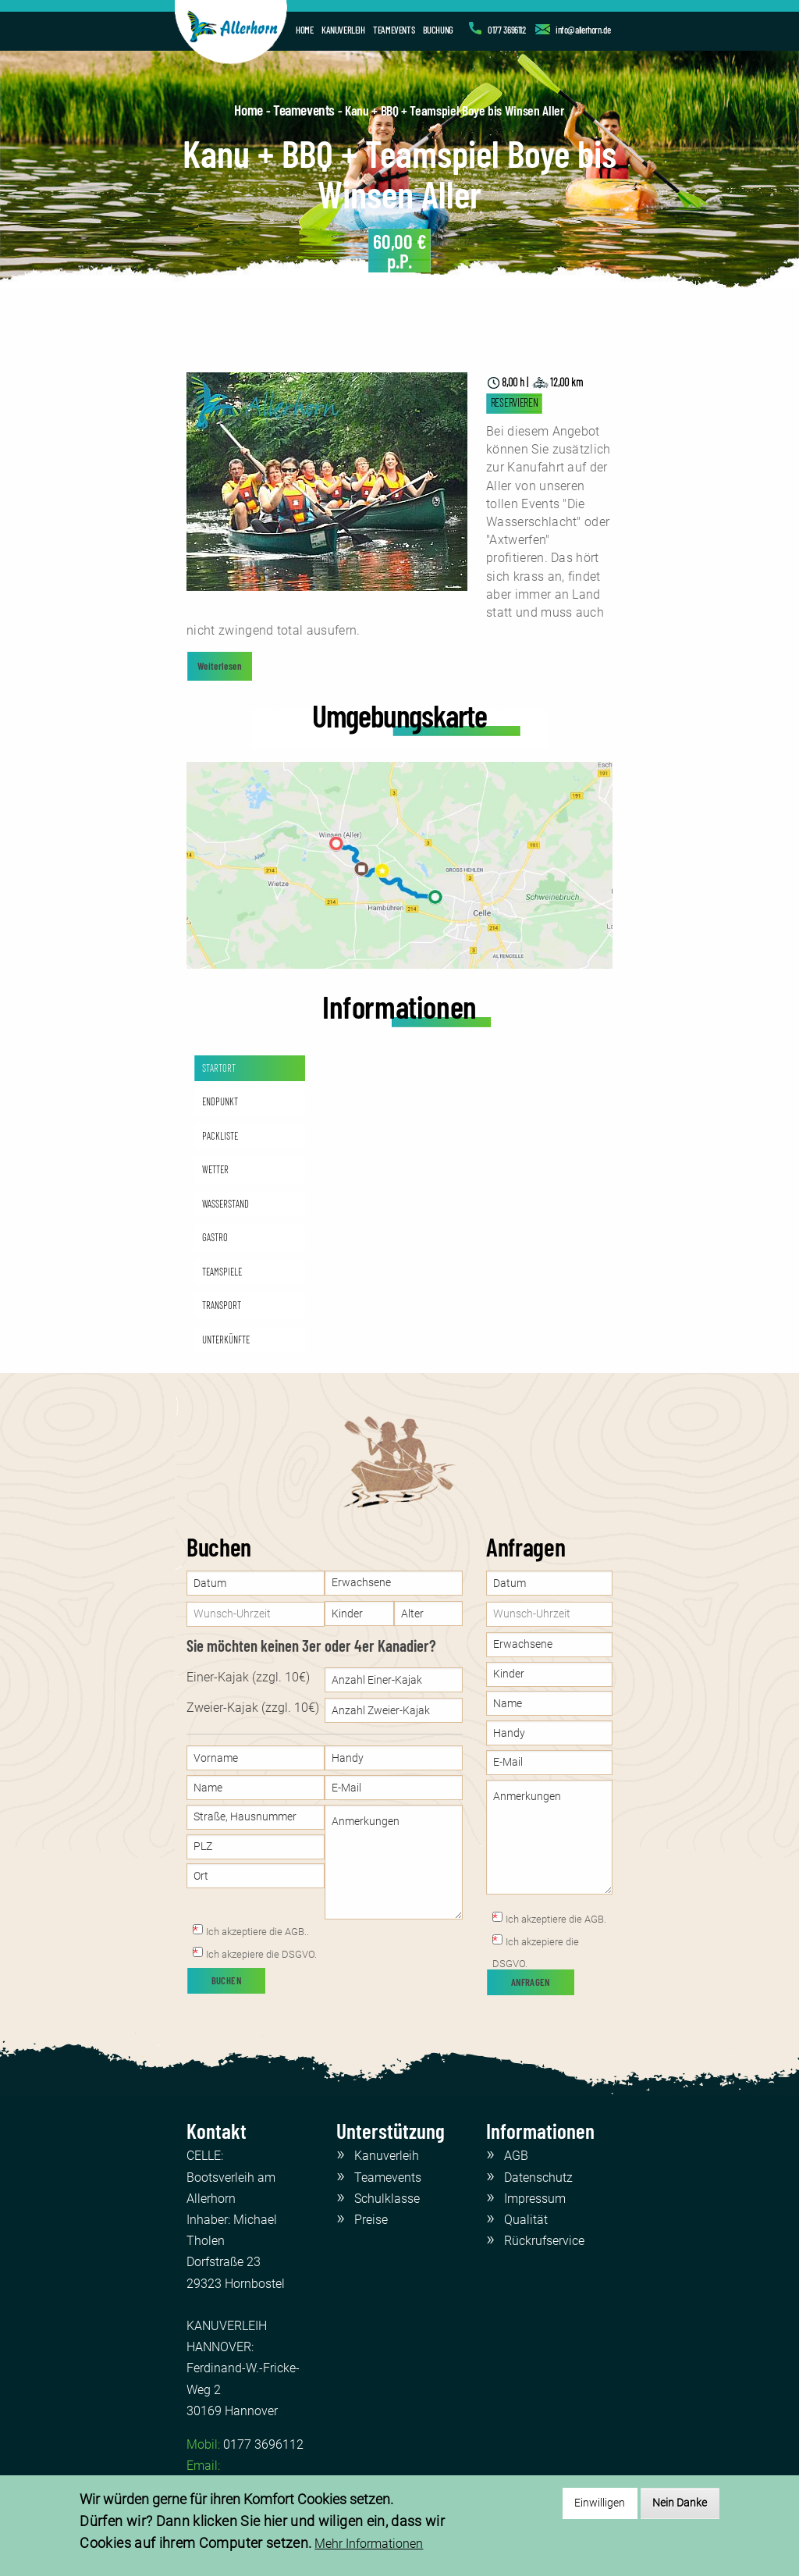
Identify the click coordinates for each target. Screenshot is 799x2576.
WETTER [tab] (215, 1169)
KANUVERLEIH (343, 29)
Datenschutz (538, 2177)
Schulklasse (387, 2198)
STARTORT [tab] (219, 1068)
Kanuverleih (386, 2155)
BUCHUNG (438, 29)
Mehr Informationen (368, 2544)
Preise (371, 2219)
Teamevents (304, 110)
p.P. (400, 250)
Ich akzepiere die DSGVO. (261, 1954)
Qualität (526, 2219)
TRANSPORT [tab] (221, 1305)
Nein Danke (679, 2503)
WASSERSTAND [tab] (225, 1203)
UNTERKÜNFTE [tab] (226, 1339)
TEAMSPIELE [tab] (222, 1271)
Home (248, 110)
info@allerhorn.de (583, 29)
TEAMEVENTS (393, 29)
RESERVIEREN (514, 402)
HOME (304, 29)
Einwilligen (599, 2503)
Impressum (535, 2198)
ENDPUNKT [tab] (220, 1101)
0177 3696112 (506, 29)
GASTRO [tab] (215, 1237)
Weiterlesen (219, 666)
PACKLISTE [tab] (220, 1136)
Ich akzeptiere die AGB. (556, 1919)
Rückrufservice (544, 2240)
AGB (516, 2155)
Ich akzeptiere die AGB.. (257, 1931)
